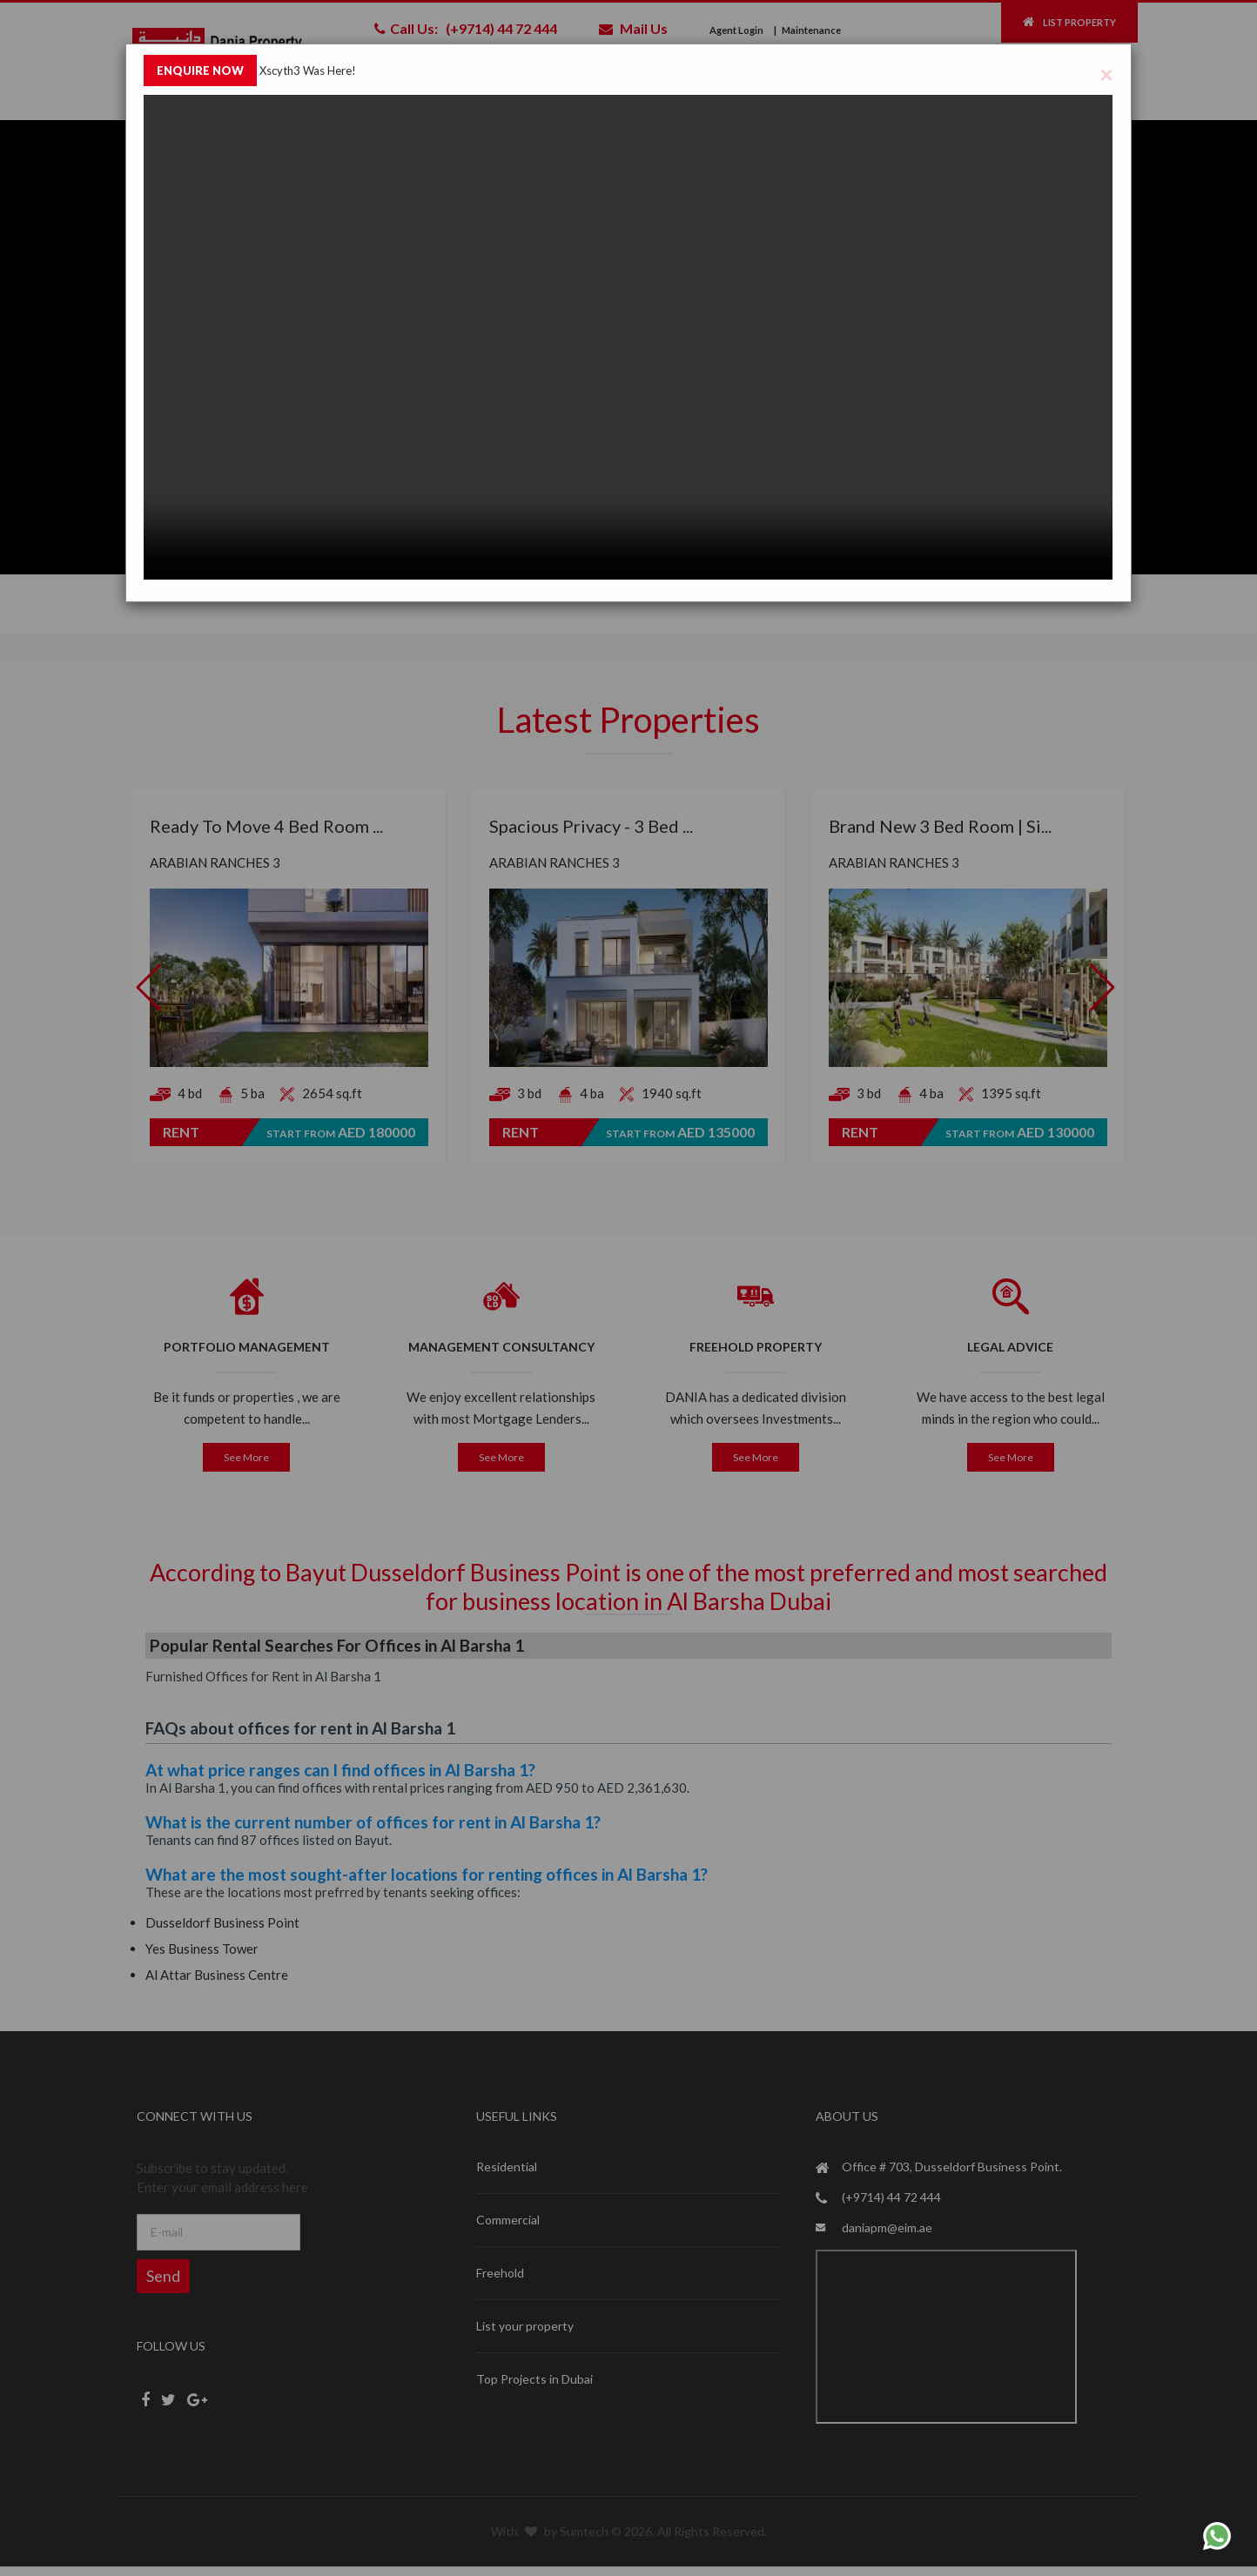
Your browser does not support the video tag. (628, 337)
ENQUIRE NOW (200, 70)
